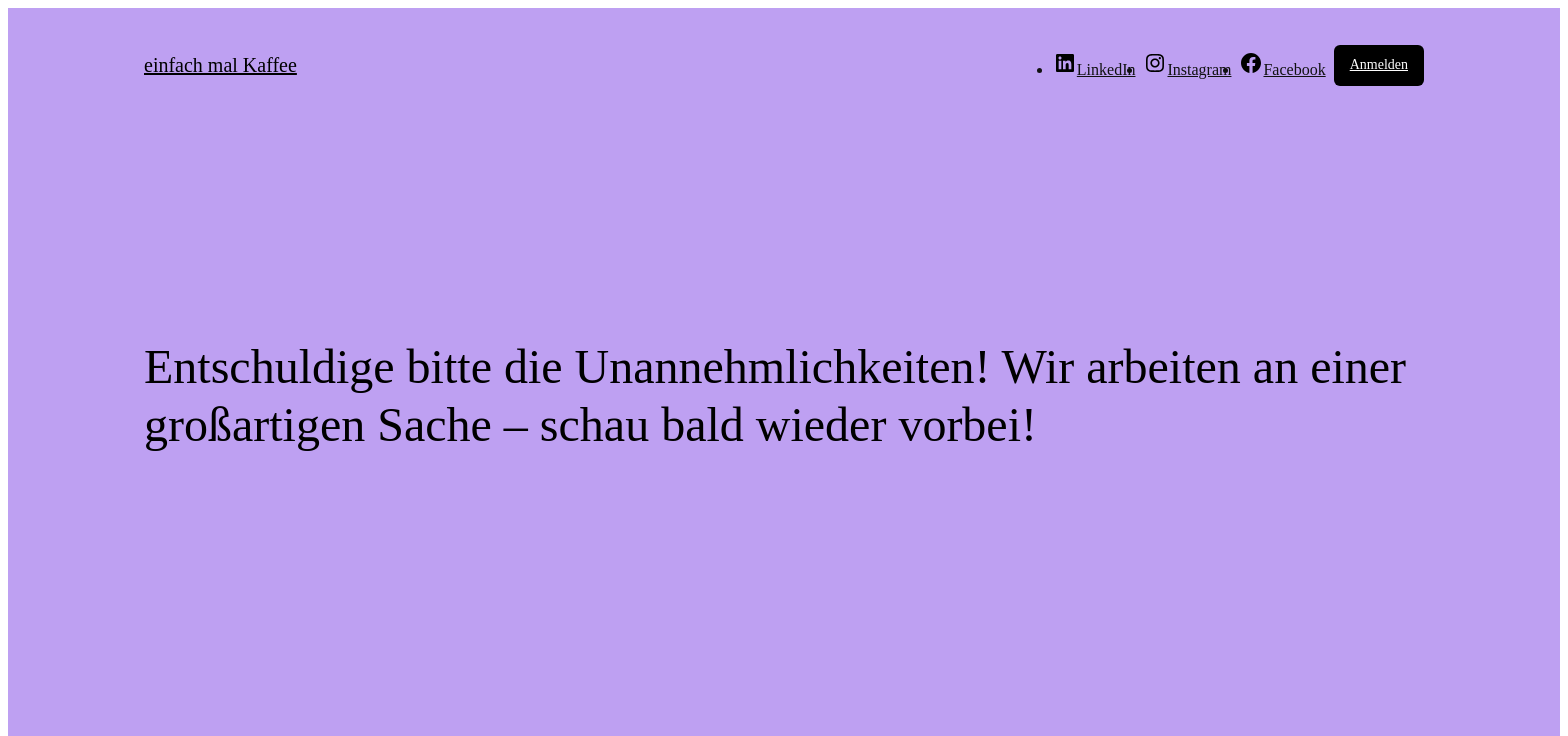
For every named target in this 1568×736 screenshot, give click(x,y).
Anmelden (1379, 64)
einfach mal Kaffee (220, 65)
